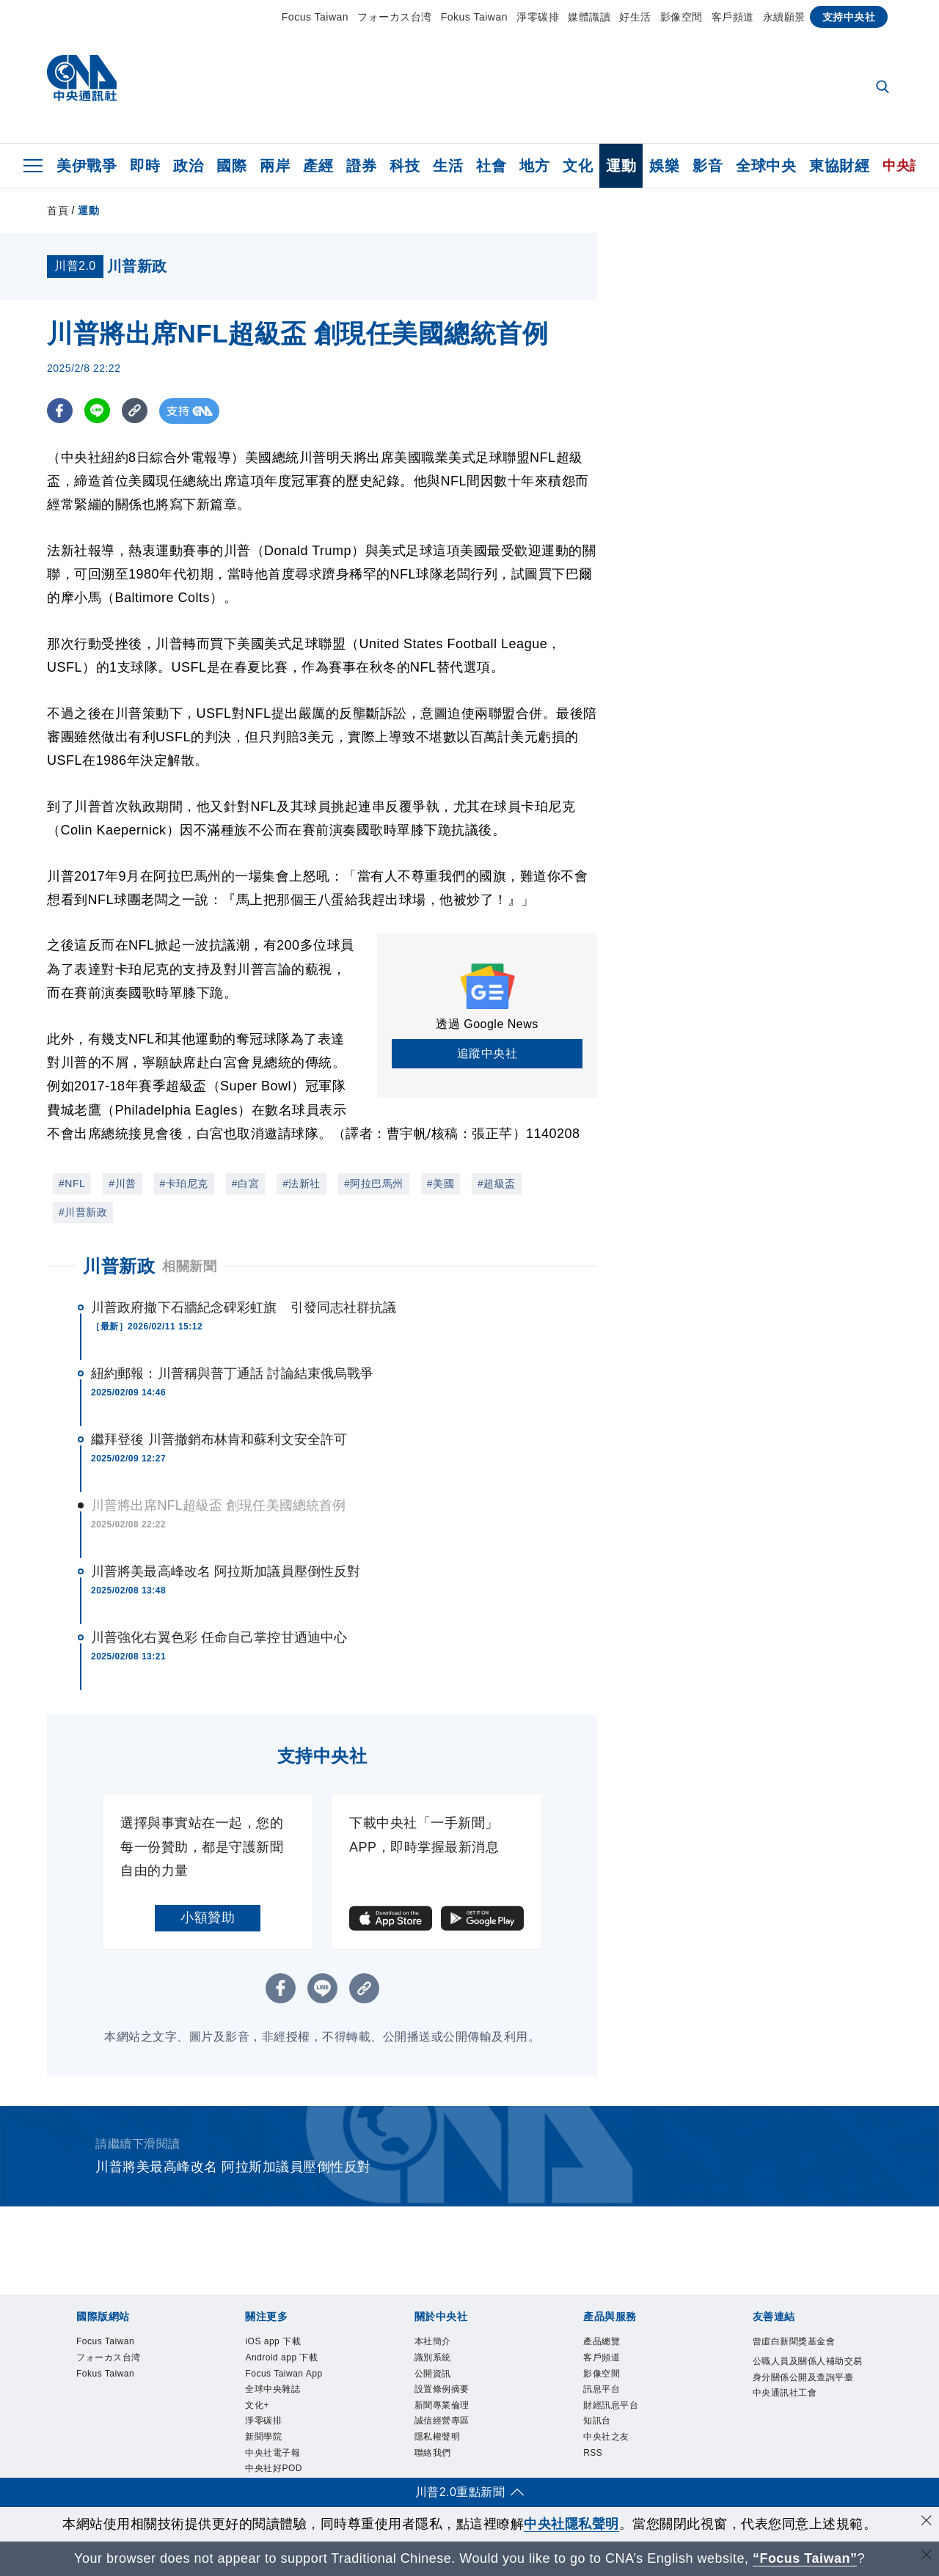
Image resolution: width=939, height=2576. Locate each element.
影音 (708, 166)
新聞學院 (265, 2440)
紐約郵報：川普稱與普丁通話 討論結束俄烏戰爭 (232, 1373)
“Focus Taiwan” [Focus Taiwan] (805, 2558)
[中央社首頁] (82, 82)
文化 (578, 166)
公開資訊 (434, 2375)
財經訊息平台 (613, 2408)
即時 (145, 166)
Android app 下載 (283, 2359)
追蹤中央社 (487, 1053)
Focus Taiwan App (285, 2375)
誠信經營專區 (444, 2424)
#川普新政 (83, 1212)
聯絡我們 (434, 2457)
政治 (188, 166)
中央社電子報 (274, 2457)
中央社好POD (275, 2473)
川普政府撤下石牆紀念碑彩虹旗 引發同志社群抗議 (243, 1307)
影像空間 (681, 17)
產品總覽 (603, 2342)
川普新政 (119, 1266)
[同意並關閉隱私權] (926, 2522)
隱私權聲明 (439, 2440)
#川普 (122, 1183)
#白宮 (245, 1183)
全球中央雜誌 (274, 2391)
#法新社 (301, 1183)
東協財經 (839, 166)
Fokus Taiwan (474, 17)
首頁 (57, 210)
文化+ (258, 2408)
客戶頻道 (733, 17)
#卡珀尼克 (184, 1183)
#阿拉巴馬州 (373, 1183)
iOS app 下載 (274, 2342)
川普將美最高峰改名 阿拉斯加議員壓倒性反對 (225, 1571)
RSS (593, 2457)
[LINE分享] (97, 411)
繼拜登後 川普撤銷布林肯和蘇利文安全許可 (219, 1439)
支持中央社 (849, 17)
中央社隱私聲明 (571, 2524)
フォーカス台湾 (394, 17)
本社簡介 (434, 2342)
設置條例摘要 (444, 2391)
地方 (534, 166)
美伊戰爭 (86, 166)
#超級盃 (497, 1183)
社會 (491, 166)
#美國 (440, 1183)
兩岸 (275, 166)
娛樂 (664, 166)
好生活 (635, 17)
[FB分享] (60, 411)
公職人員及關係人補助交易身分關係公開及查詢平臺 (807, 2378)
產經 (318, 166)
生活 (448, 166)
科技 (405, 166)
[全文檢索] (884, 88)
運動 (621, 166)
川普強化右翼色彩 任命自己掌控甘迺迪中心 (219, 1637)
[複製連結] (134, 411)
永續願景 (784, 17)
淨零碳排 (537, 17)
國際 (231, 166)
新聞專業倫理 (444, 2408)
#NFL (72, 1183)
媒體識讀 (589, 17)
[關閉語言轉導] (926, 2556)
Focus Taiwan (315, 17)
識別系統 (434, 2359)
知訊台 (598, 2424)
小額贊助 (207, 1917)
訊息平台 (603, 2391)
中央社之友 (608, 2440)
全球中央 (766, 166)
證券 (361, 166)
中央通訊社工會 (787, 2411)
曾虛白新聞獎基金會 (797, 2342)
